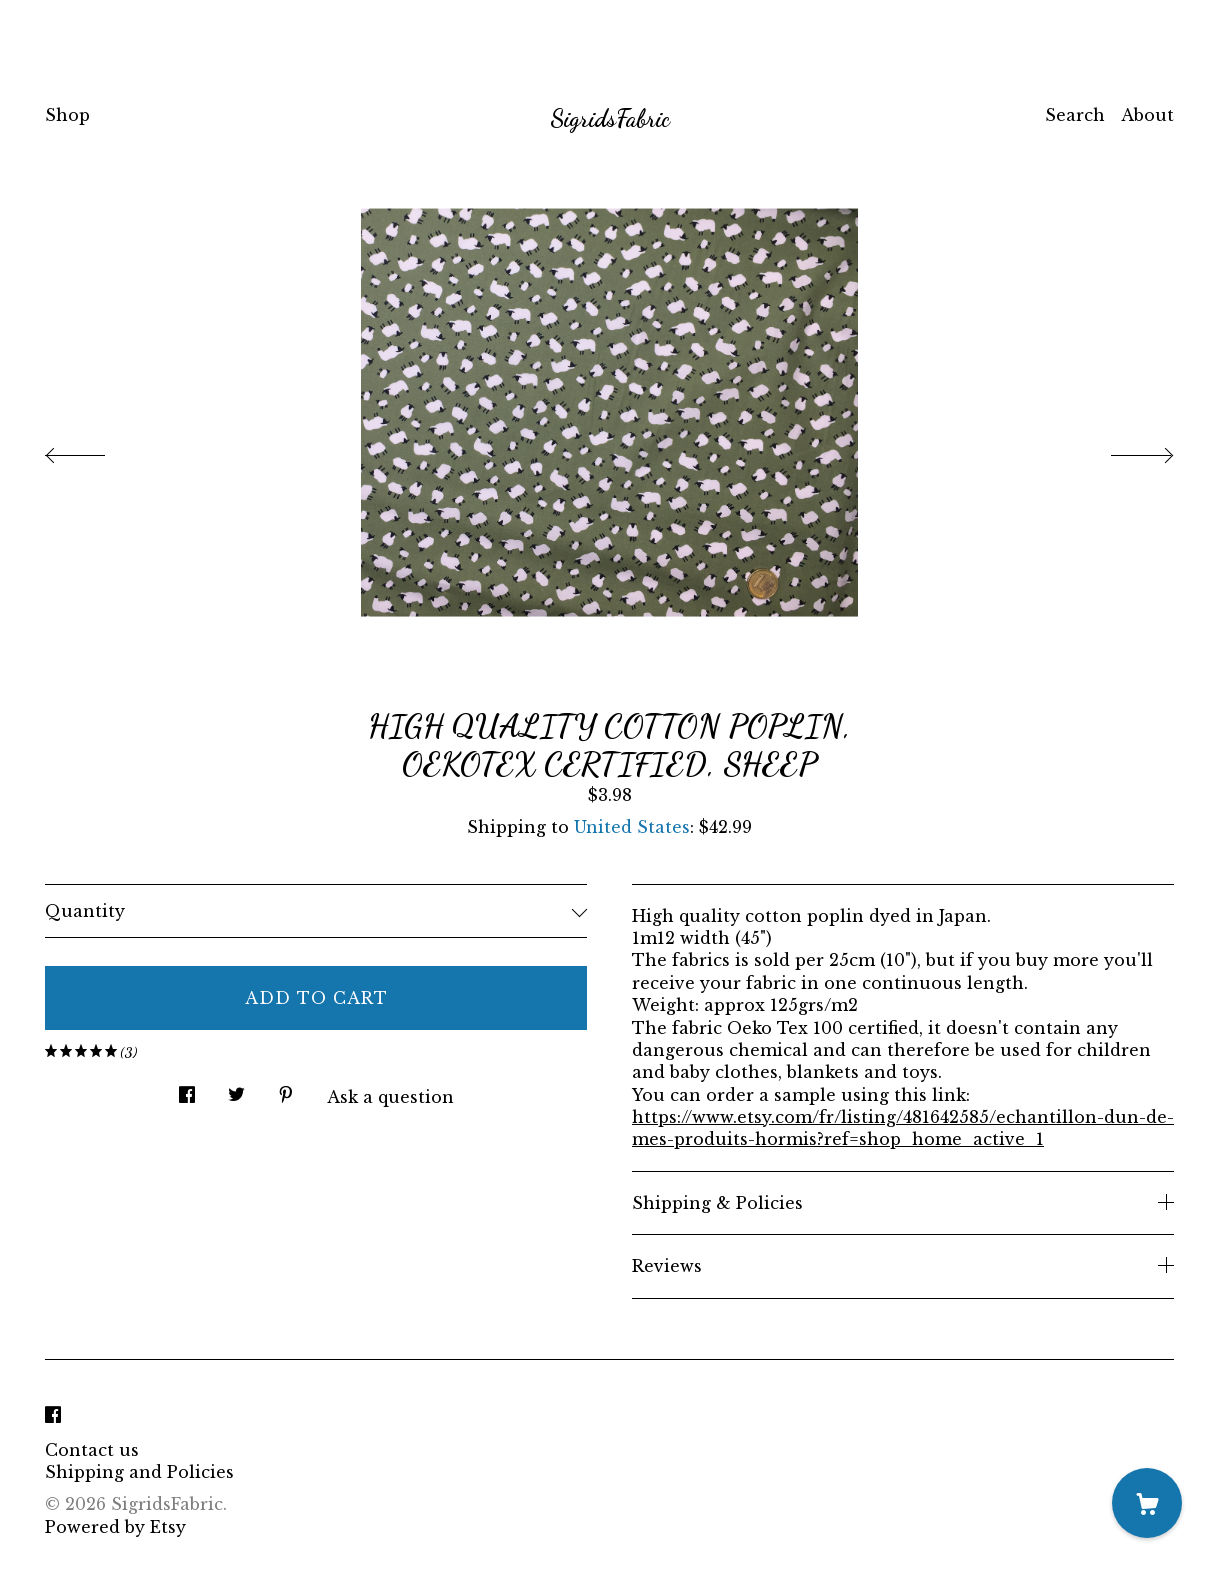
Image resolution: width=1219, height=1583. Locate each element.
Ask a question (390, 1097)
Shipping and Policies (139, 1472)
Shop (67, 115)
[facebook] (53, 1416)
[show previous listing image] (95, 450)
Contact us (92, 1450)
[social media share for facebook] (187, 1089)
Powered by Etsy (115, 1527)
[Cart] (1147, 1503)
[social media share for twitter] (236, 1089)
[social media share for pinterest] (286, 1089)
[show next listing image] (1124, 450)
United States (632, 827)
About (1147, 115)
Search (1075, 115)
